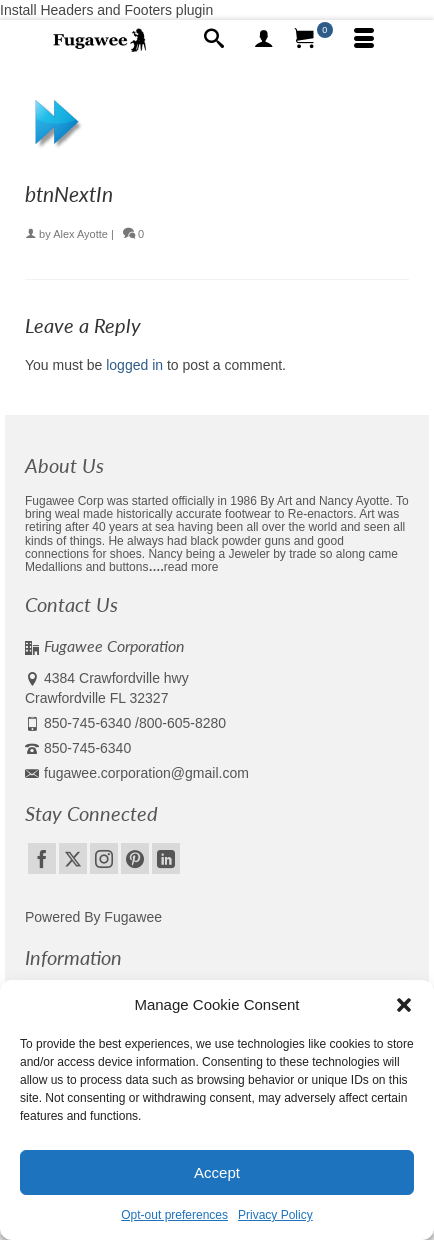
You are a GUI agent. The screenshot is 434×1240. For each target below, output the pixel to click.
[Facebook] (42, 858)
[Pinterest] (135, 858)
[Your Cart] (314, 40)
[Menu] (364, 40)
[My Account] (264, 40)
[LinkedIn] (166, 858)
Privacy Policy (275, 1215)
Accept (217, 1172)
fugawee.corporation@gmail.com (137, 773)
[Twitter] (73, 858)
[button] (404, 1005)
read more (191, 567)
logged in (134, 365)
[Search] (214, 40)
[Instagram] (104, 858)
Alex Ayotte (80, 234)
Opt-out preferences (174, 1215)
